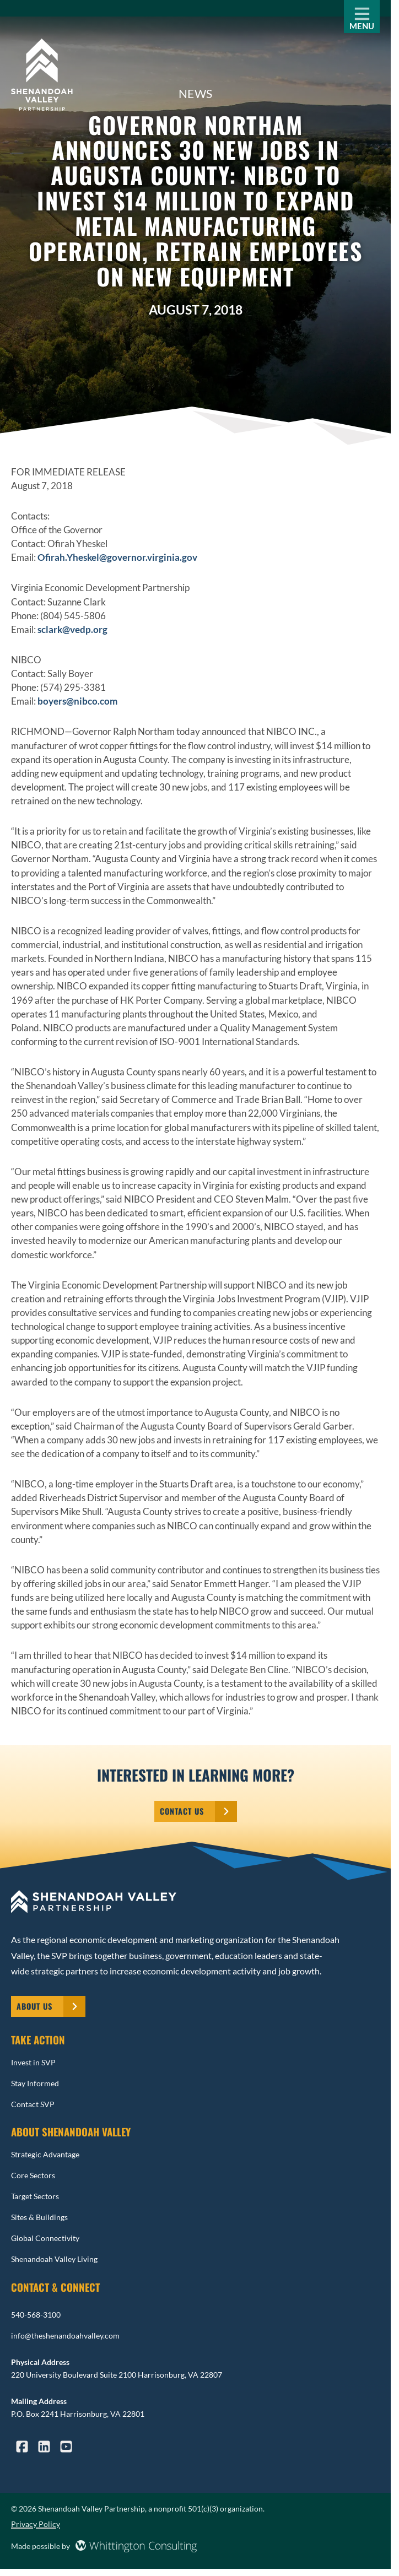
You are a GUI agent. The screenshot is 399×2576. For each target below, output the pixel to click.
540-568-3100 (36, 2314)
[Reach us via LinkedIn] (44, 2448)
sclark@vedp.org (72, 629)
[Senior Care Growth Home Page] (42, 76)
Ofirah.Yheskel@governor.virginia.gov (117, 557)
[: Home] (195, 1902)
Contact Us (182, 1811)
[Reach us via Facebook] (22, 2448)
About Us (34, 2006)
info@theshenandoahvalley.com (65, 2335)
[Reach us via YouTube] (66, 2448)
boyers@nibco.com (77, 701)
